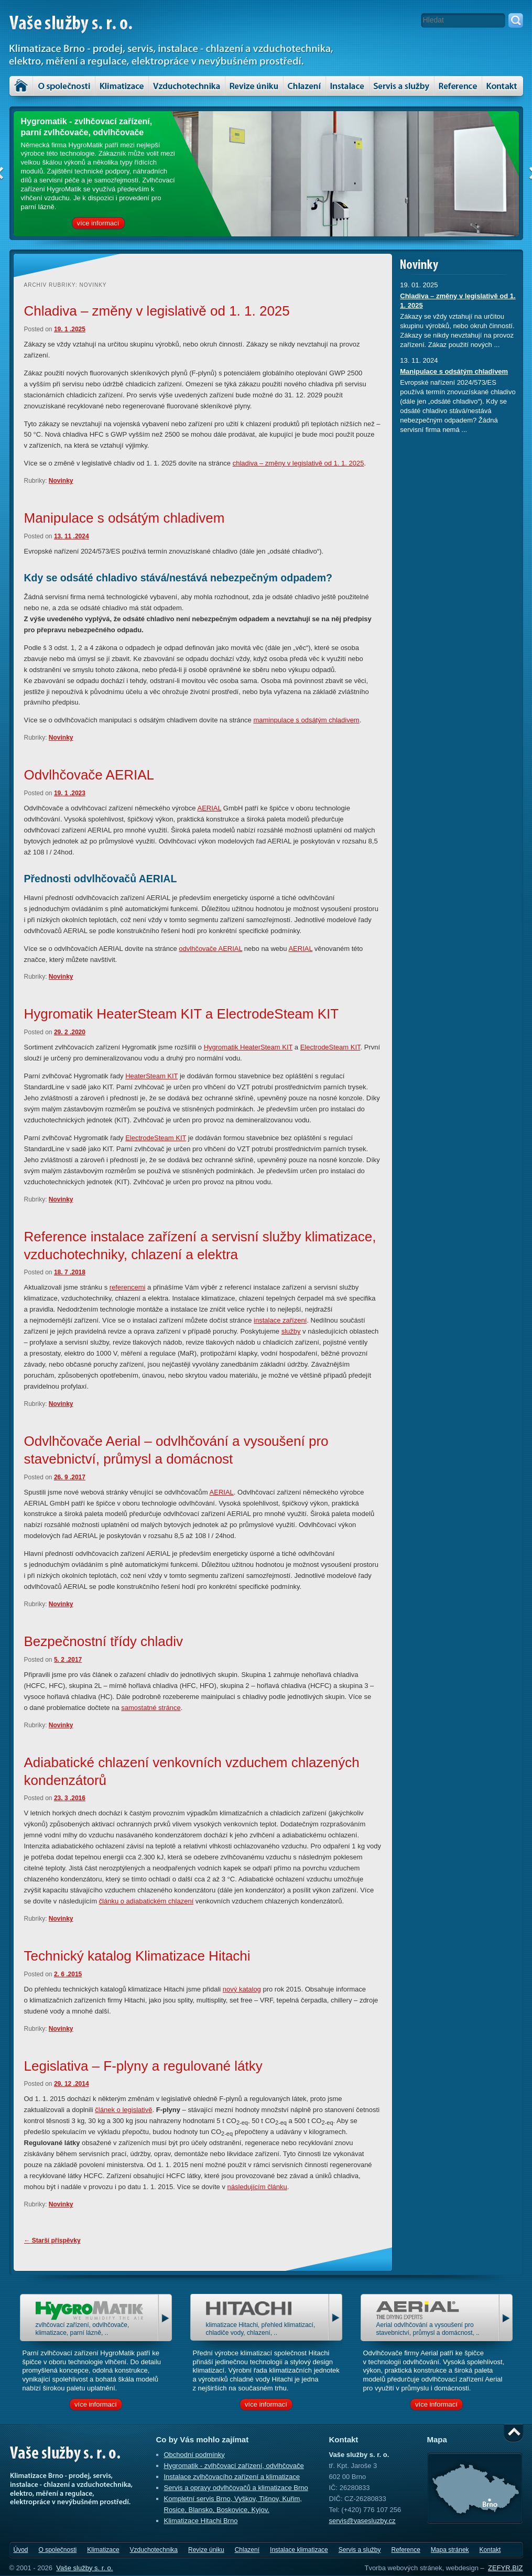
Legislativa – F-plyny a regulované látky (143, 2066)
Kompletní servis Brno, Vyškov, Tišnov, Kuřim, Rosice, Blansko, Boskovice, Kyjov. (233, 2504)
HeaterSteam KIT (151, 1076)
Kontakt (502, 86)
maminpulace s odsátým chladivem (306, 720)
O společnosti (64, 86)
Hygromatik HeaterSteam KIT (248, 1047)
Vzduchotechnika (187, 86)
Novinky (61, 480)
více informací (98, 223)
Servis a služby (402, 86)
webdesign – (465, 2568)
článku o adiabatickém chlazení (146, 1901)
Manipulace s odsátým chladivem (124, 518)
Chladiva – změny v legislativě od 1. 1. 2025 (157, 311)
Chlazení (304, 86)
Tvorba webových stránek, (404, 2568)
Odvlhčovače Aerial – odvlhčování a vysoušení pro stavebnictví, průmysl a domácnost (176, 1450)
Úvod (20, 86)
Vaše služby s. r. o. (84, 2568)
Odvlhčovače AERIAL (89, 775)
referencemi (128, 1287)
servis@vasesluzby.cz (362, 2521)
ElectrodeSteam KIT (330, 1047)
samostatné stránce (150, 1708)
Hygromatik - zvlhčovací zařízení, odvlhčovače (234, 2466)
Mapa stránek (450, 2549)
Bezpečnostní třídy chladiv (103, 1641)
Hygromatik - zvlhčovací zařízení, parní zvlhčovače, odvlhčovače (87, 127)
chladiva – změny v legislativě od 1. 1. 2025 (298, 463)
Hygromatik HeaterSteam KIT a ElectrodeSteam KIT (181, 1014)
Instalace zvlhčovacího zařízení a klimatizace (232, 2477)
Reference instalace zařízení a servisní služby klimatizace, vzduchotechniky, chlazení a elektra (200, 1245)
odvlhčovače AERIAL (210, 949)
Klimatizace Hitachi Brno (201, 2521)
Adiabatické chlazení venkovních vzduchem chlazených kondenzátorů (192, 1771)
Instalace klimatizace (347, 86)
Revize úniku (254, 86)
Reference (405, 2549)
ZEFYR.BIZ (505, 2568)
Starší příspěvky (52, 2240)
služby (291, 1331)
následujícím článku (257, 2187)
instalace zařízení (280, 1320)
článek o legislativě (123, 2110)
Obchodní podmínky (194, 2455)
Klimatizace (121, 86)
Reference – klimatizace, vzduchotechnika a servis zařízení (458, 86)
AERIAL (209, 808)
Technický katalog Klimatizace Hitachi (137, 1956)
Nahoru (514, 2433)
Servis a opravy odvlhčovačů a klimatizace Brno (236, 2488)
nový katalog (242, 1989)
